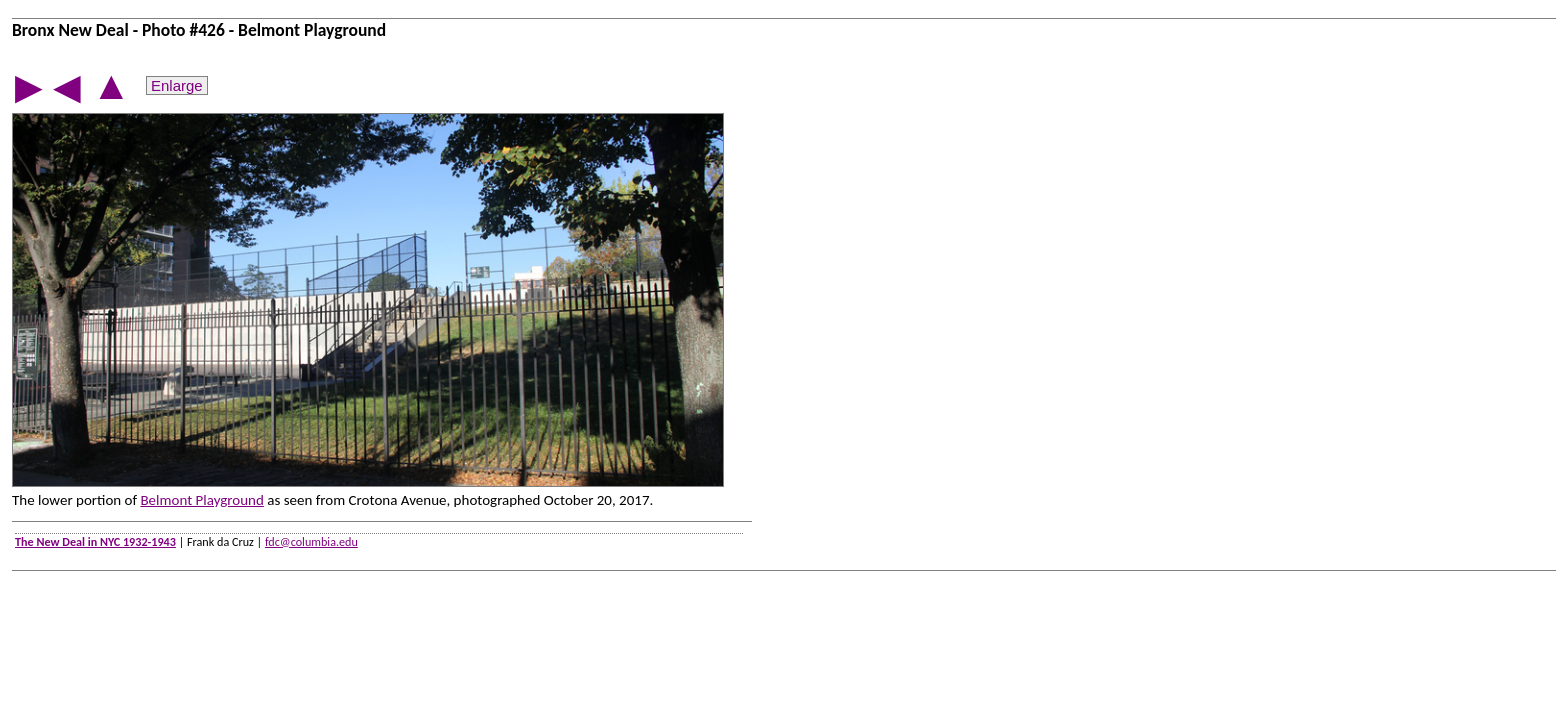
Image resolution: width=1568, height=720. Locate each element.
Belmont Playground (201, 500)
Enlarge (177, 85)
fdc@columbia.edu (311, 541)
